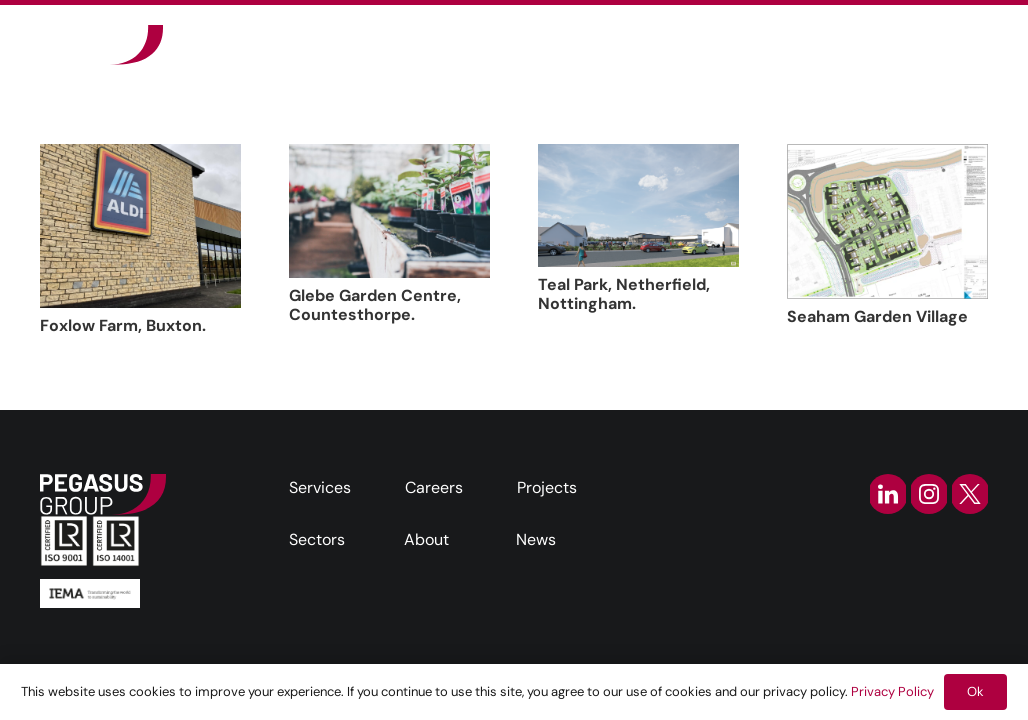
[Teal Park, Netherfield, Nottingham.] (638, 205)
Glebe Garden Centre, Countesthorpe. (375, 305)
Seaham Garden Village (877, 316)
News (536, 539)
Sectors (317, 539)
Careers (434, 487)
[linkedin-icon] (888, 494)
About (426, 539)
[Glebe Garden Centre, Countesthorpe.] (389, 211)
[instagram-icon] (929, 494)
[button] (752, 45)
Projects (547, 487)
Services (320, 487)
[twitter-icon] (970, 494)
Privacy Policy (892, 691)
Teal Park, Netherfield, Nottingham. (624, 294)
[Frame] (101, 45)
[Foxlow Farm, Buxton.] (140, 226)
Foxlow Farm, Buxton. (123, 325)
